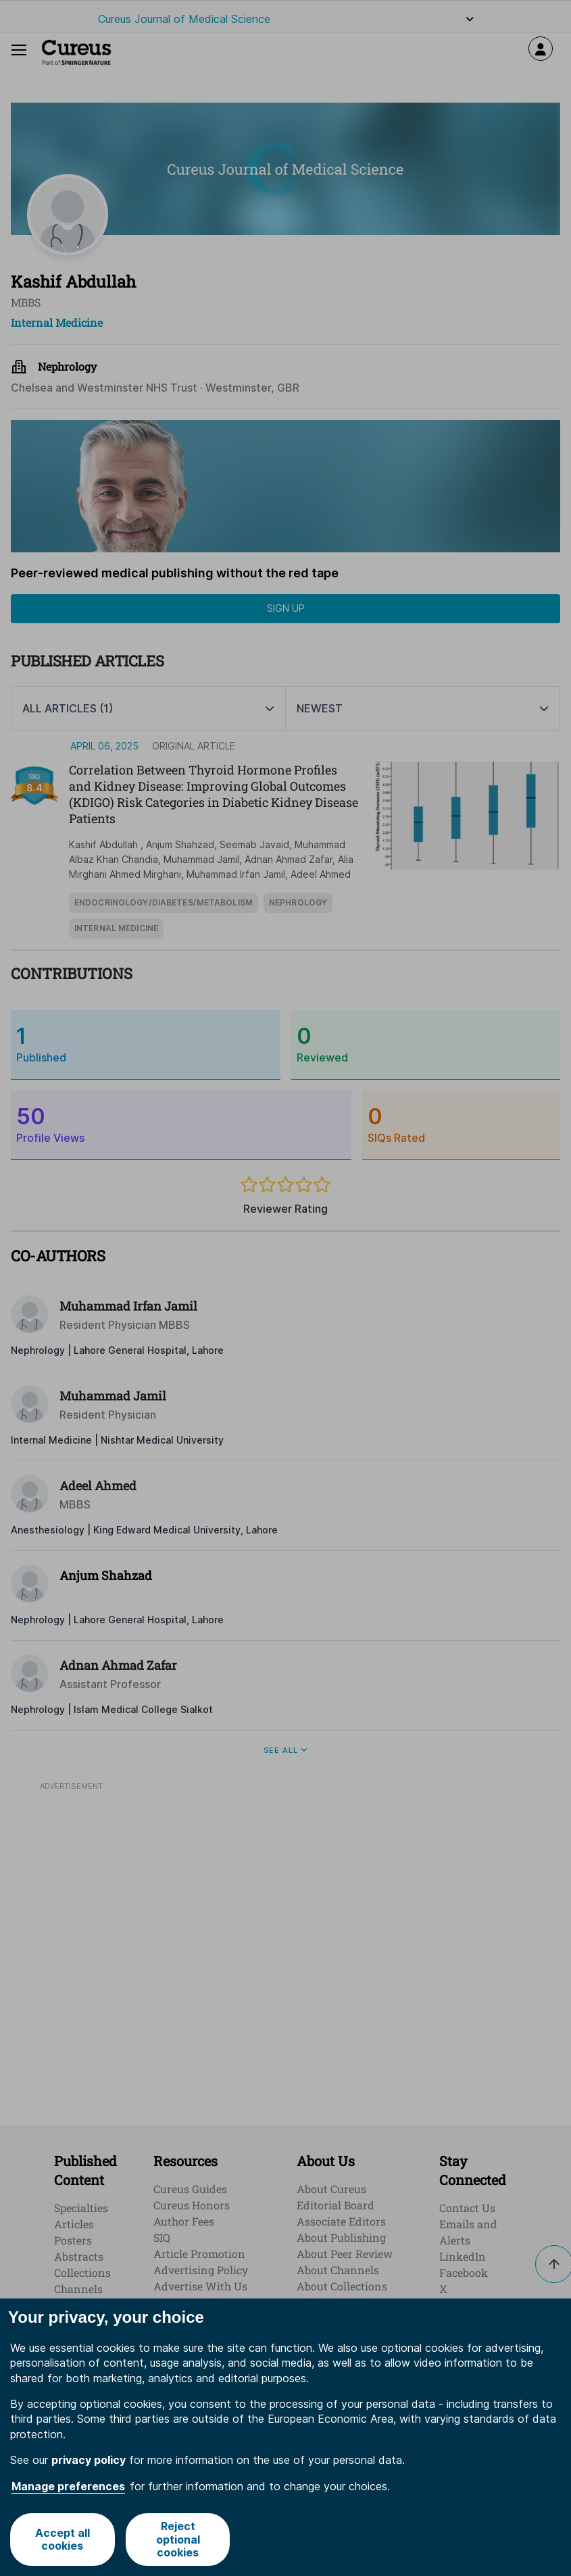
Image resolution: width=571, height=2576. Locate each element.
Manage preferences (68, 2486)
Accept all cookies (62, 2539)
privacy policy (88, 2460)
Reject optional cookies (178, 2538)
